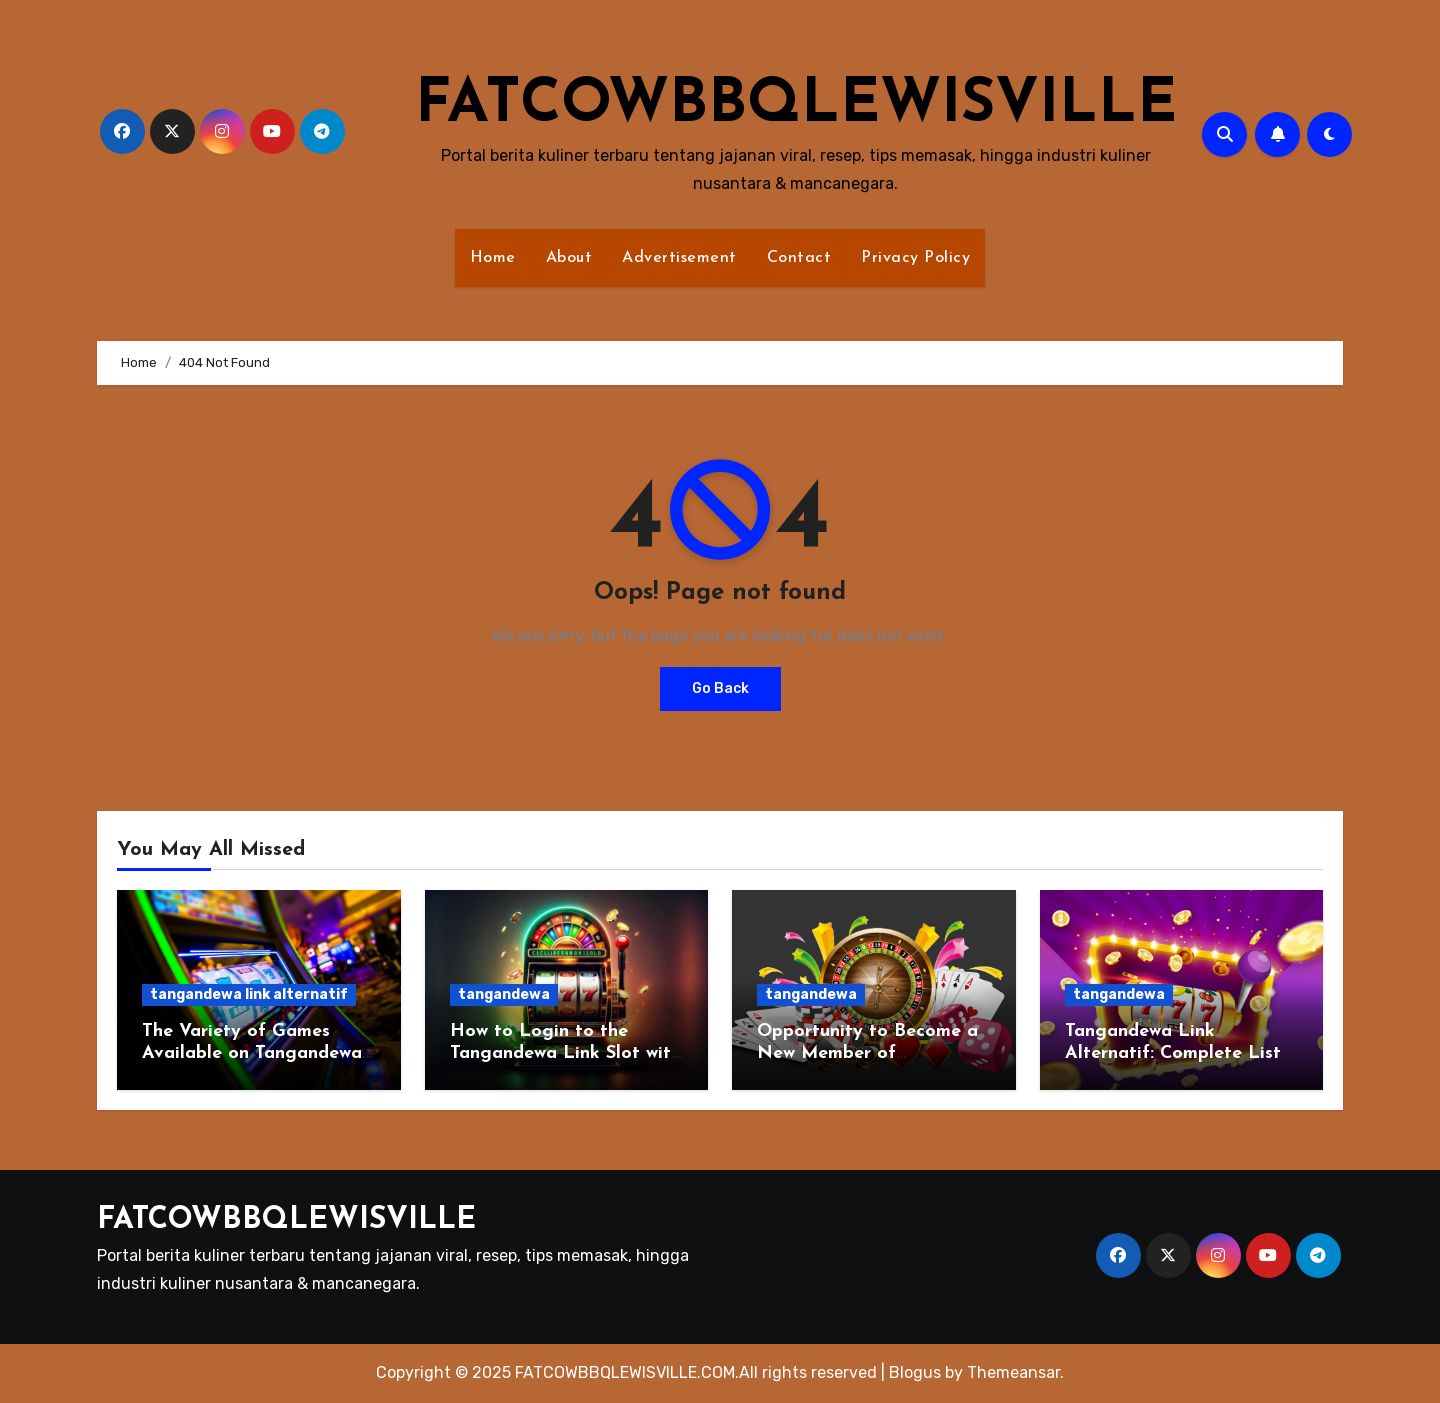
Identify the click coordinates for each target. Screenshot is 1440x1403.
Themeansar (1013, 1372)
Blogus (915, 1372)
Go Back (720, 688)
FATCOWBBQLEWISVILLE (796, 106)
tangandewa (504, 994)
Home (493, 258)
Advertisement (679, 258)
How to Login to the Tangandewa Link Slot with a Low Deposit (565, 1053)
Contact (799, 258)
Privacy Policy (915, 258)
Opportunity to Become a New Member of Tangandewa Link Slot (867, 1053)
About (569, 258)
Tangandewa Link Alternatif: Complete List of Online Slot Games (1173, 1053)
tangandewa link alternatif (249, 994)
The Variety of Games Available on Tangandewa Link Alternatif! (252, 1053)
